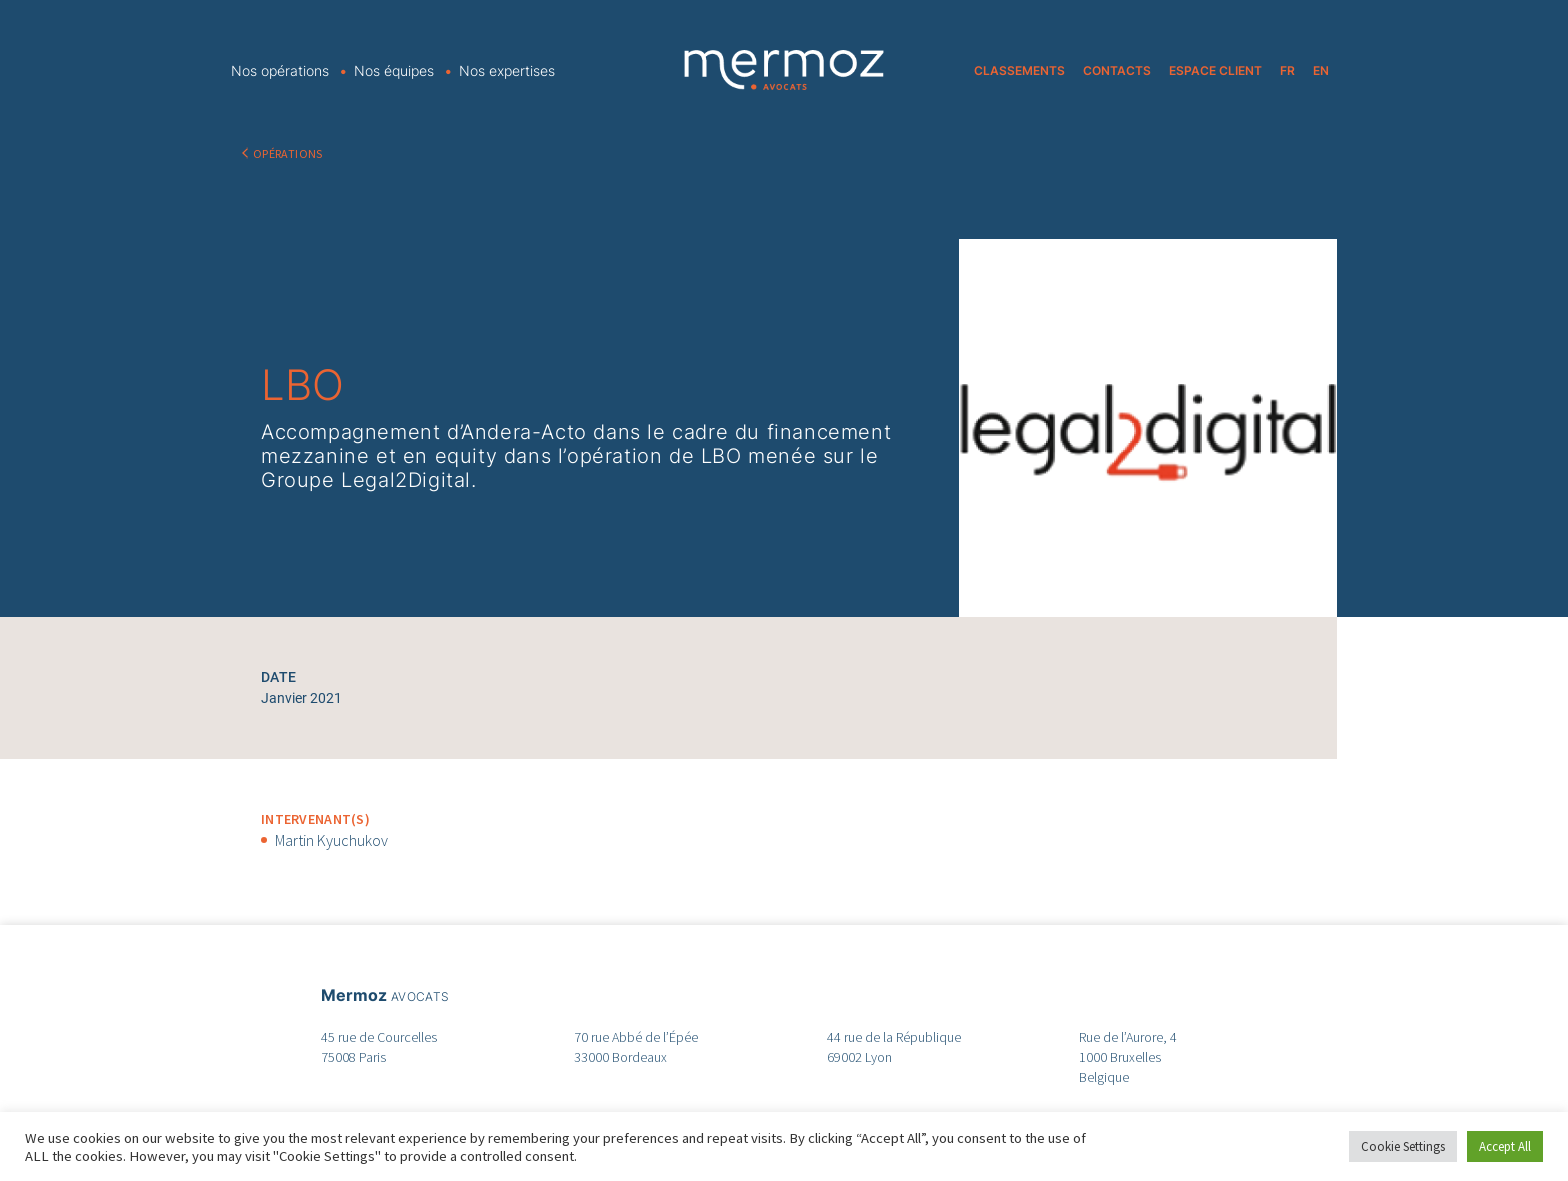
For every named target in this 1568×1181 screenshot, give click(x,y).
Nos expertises (507, 70)
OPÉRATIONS (288, 153)
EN (1321, 70)
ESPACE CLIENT (1215, 70)
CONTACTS (1117, 70)
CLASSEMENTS (1019, 70)
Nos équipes (394, 70)
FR (1287, 70)
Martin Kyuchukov (331, 840)
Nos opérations (280, 70)
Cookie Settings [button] (1403, 1146)
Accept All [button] (1505, 1146)
